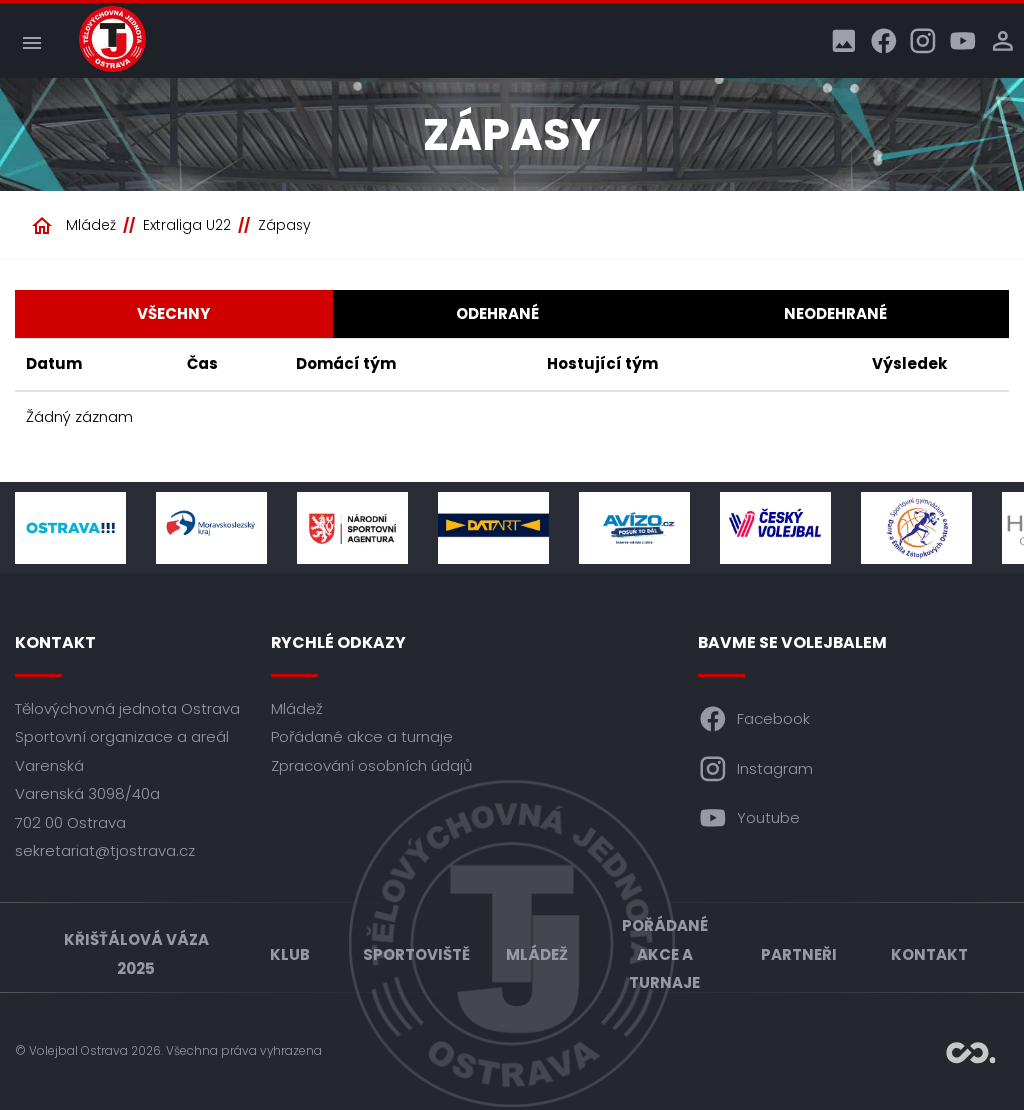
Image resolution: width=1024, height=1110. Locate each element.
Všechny (173, 313)
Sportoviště (416, 954)
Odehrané (497, 313)
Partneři (799, 954)
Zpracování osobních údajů (372, 765)
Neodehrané (835, 313)
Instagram (756, 769)
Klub (290, 954)
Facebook (754, 719)
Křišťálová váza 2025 (136, 954)
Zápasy (284, 225)
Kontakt (929, 954)
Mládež (91, 225)
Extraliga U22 (187, 225)
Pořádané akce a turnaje (362, 736)
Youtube (749, 818)
